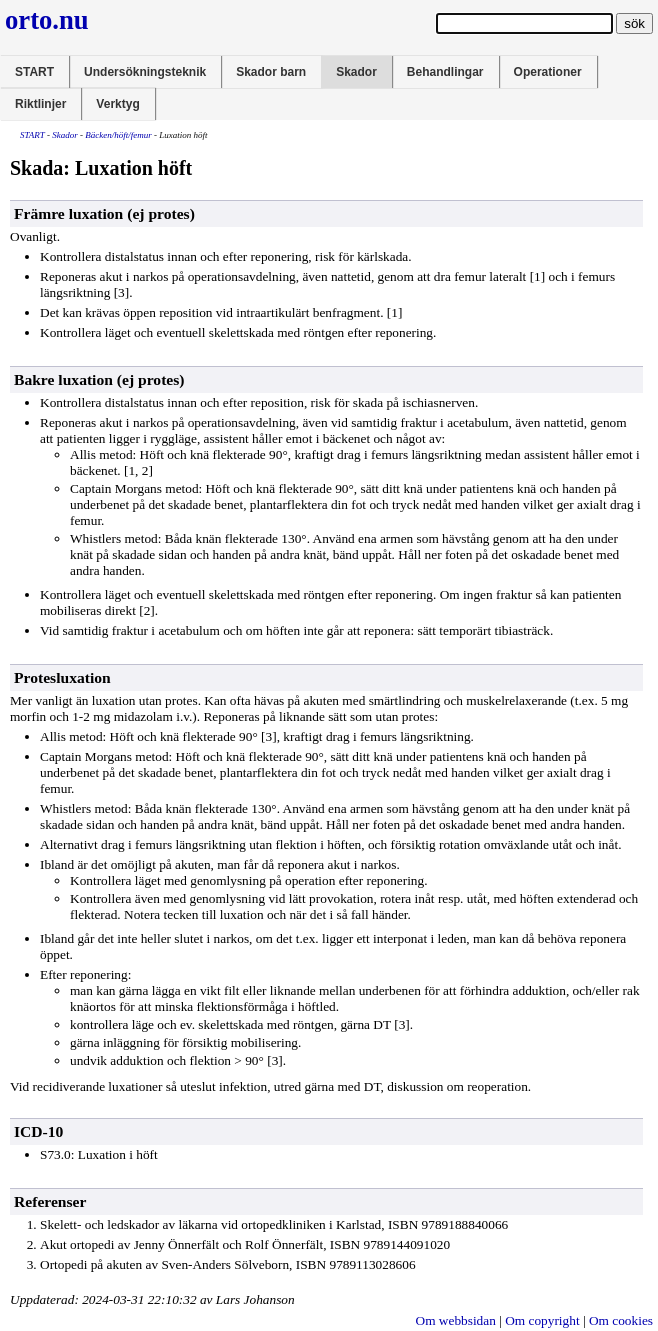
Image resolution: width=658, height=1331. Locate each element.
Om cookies (621, 1320)
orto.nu (47, 20)
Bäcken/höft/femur (118, 135)
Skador (356, 72)
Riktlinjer (40, 104)
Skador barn (271, 72)
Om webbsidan (456, 1320)
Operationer (548, 72)
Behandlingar (445, 72)
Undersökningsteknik (145, 72)
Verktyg (117, 104)
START (34, 72)
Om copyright (542, 1320)
